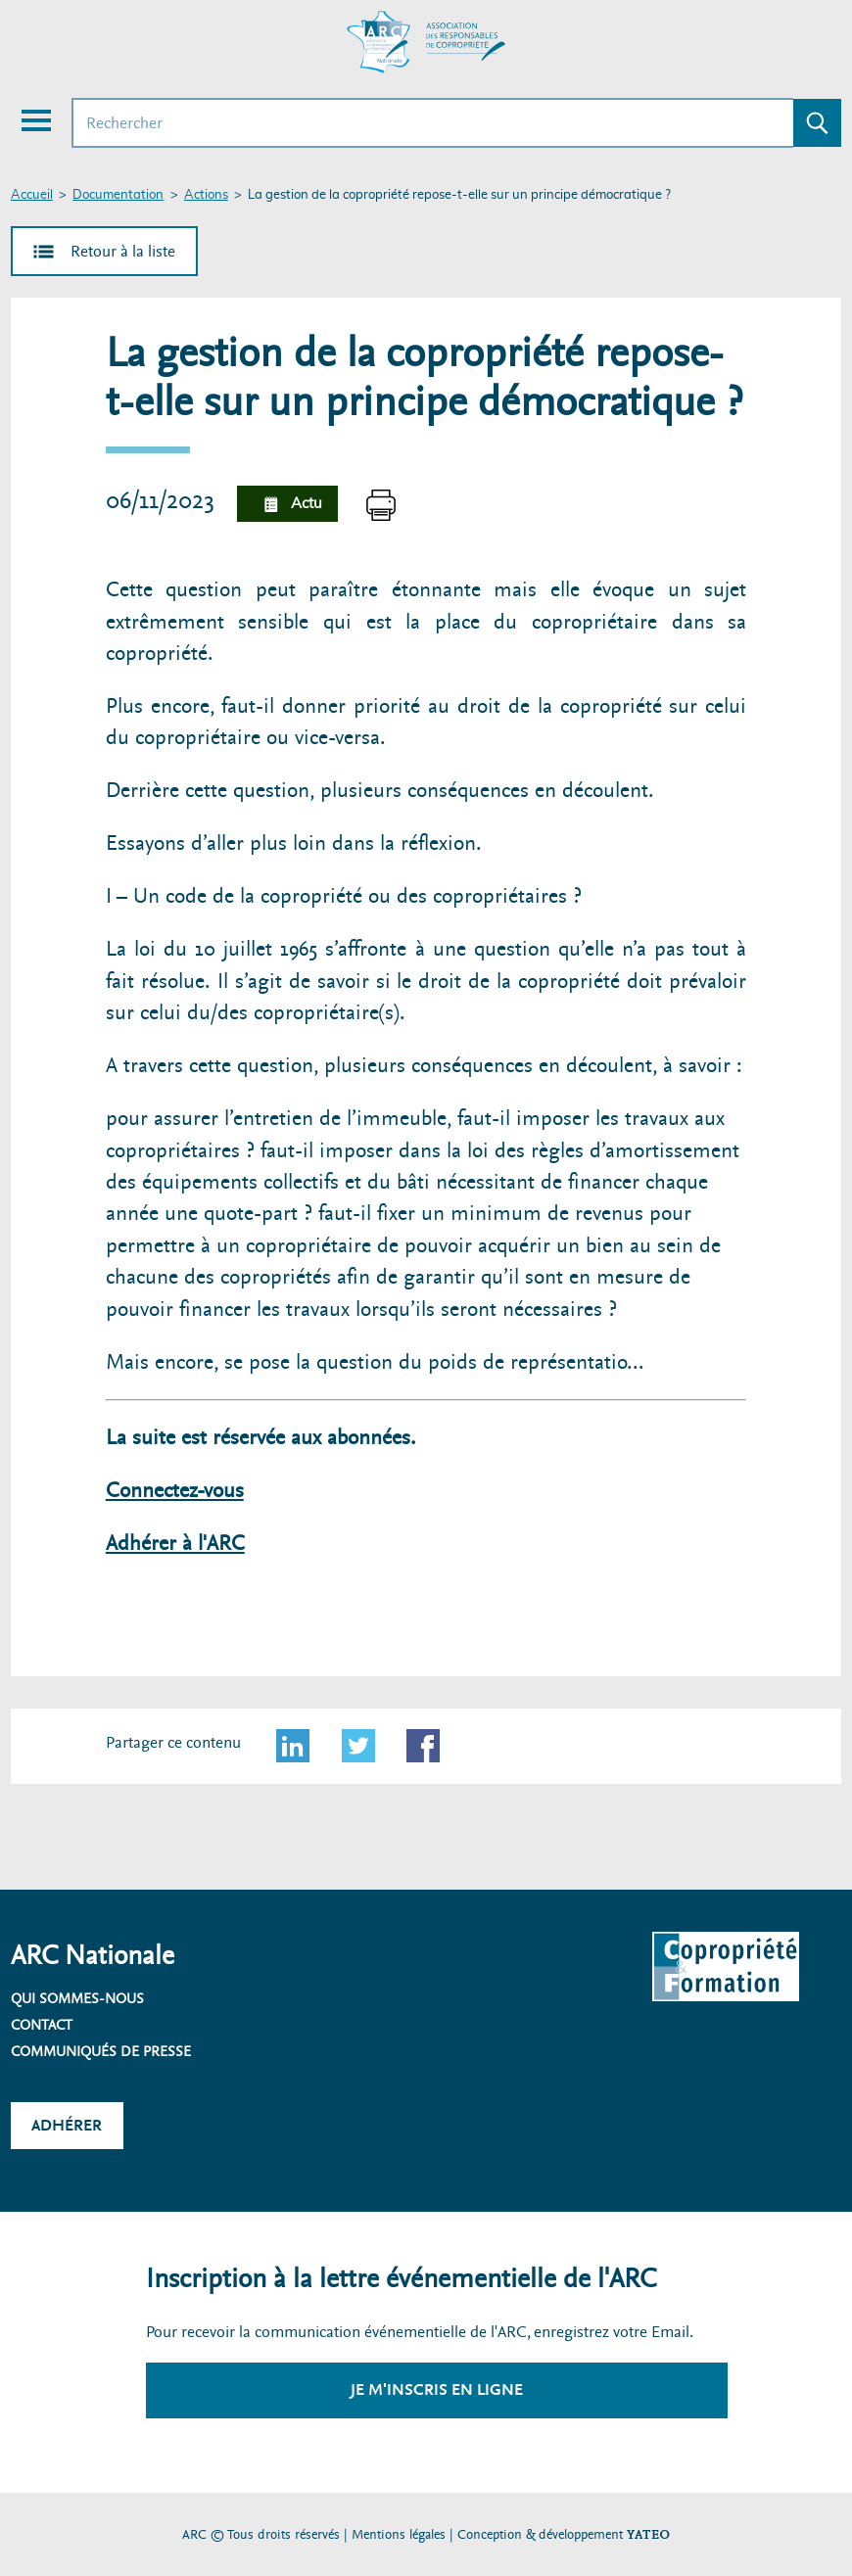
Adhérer (66, 2125)
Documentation (118, 195)
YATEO (648, 2534)
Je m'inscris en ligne (437, 2389)
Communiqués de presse (101, 2051)
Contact (41, 2025)
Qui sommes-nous (77, 1998)
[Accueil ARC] (426, 42)
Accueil (32, 195)
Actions (206, 195)
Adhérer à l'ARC (175, 1543)
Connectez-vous (175, 1490)
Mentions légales (399, 2534)
